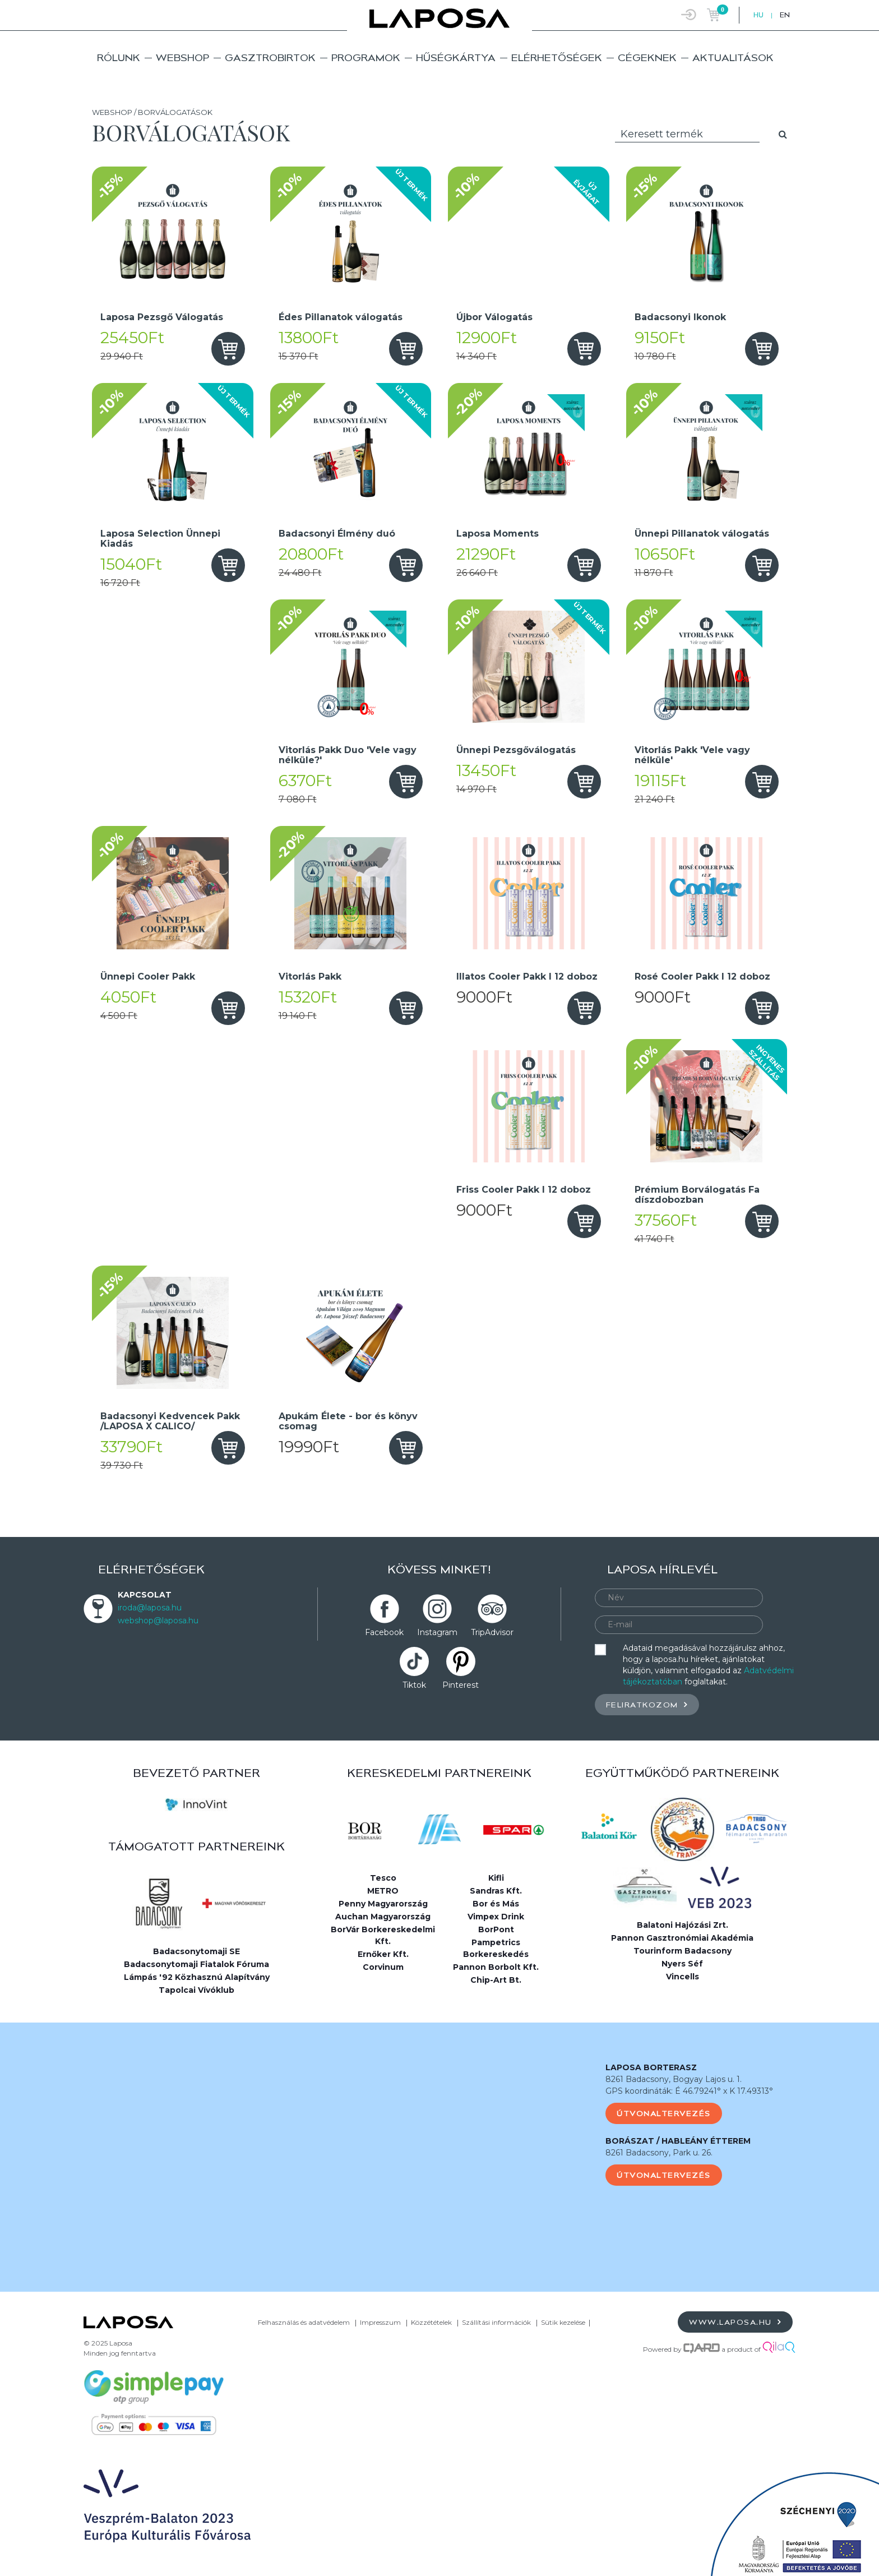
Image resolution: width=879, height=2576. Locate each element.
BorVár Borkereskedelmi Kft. (383, 1935)
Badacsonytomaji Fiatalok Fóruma (196, 1964)
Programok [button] (365, 57)
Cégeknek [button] (647, 57)
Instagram (437, 1632)
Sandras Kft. (496, 1891)
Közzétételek (431, 2322)
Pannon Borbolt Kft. (496, 1967)
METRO (383, 1891)
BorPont (496, 1929)
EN (785, 15)
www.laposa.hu (735, 2322)
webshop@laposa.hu (158, 1620)
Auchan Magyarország (383, 1917)
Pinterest (460, 1685)
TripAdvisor (492, 1632)
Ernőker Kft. (383, 1954)
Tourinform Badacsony (682, 1951)
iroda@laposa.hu (150, 1608)
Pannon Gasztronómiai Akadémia (682, 1938)
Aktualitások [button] (733, 57)
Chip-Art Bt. (495, 1980)
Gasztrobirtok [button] (270, 57)
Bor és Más (496, 1904)
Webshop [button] (182, 57)
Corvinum (383, 1967)
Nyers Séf (682, 1964)
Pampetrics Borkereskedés (496, 1948)
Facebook (384, 1632)
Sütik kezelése (563, 2322)
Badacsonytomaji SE (196, 1951)
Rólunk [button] (118, 57)
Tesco (383, 1878)
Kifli (496, 1878)
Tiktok (414, 1685)
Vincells (682, 1977)
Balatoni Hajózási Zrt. (682, 1925)
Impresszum (380, 2322)
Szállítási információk (496, 2322)
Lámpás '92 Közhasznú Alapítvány (197, 1977)
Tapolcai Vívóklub (196, 1990)
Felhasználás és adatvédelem (304, 2322)
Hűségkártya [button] (456, 57)
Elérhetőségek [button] (556, 57)
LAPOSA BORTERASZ (651, 2067)
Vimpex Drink (496, 1917)
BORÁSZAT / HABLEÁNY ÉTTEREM (678, 2141)
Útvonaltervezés (664, 2113)
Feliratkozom (647, 1704)
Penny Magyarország (383, 1904)
